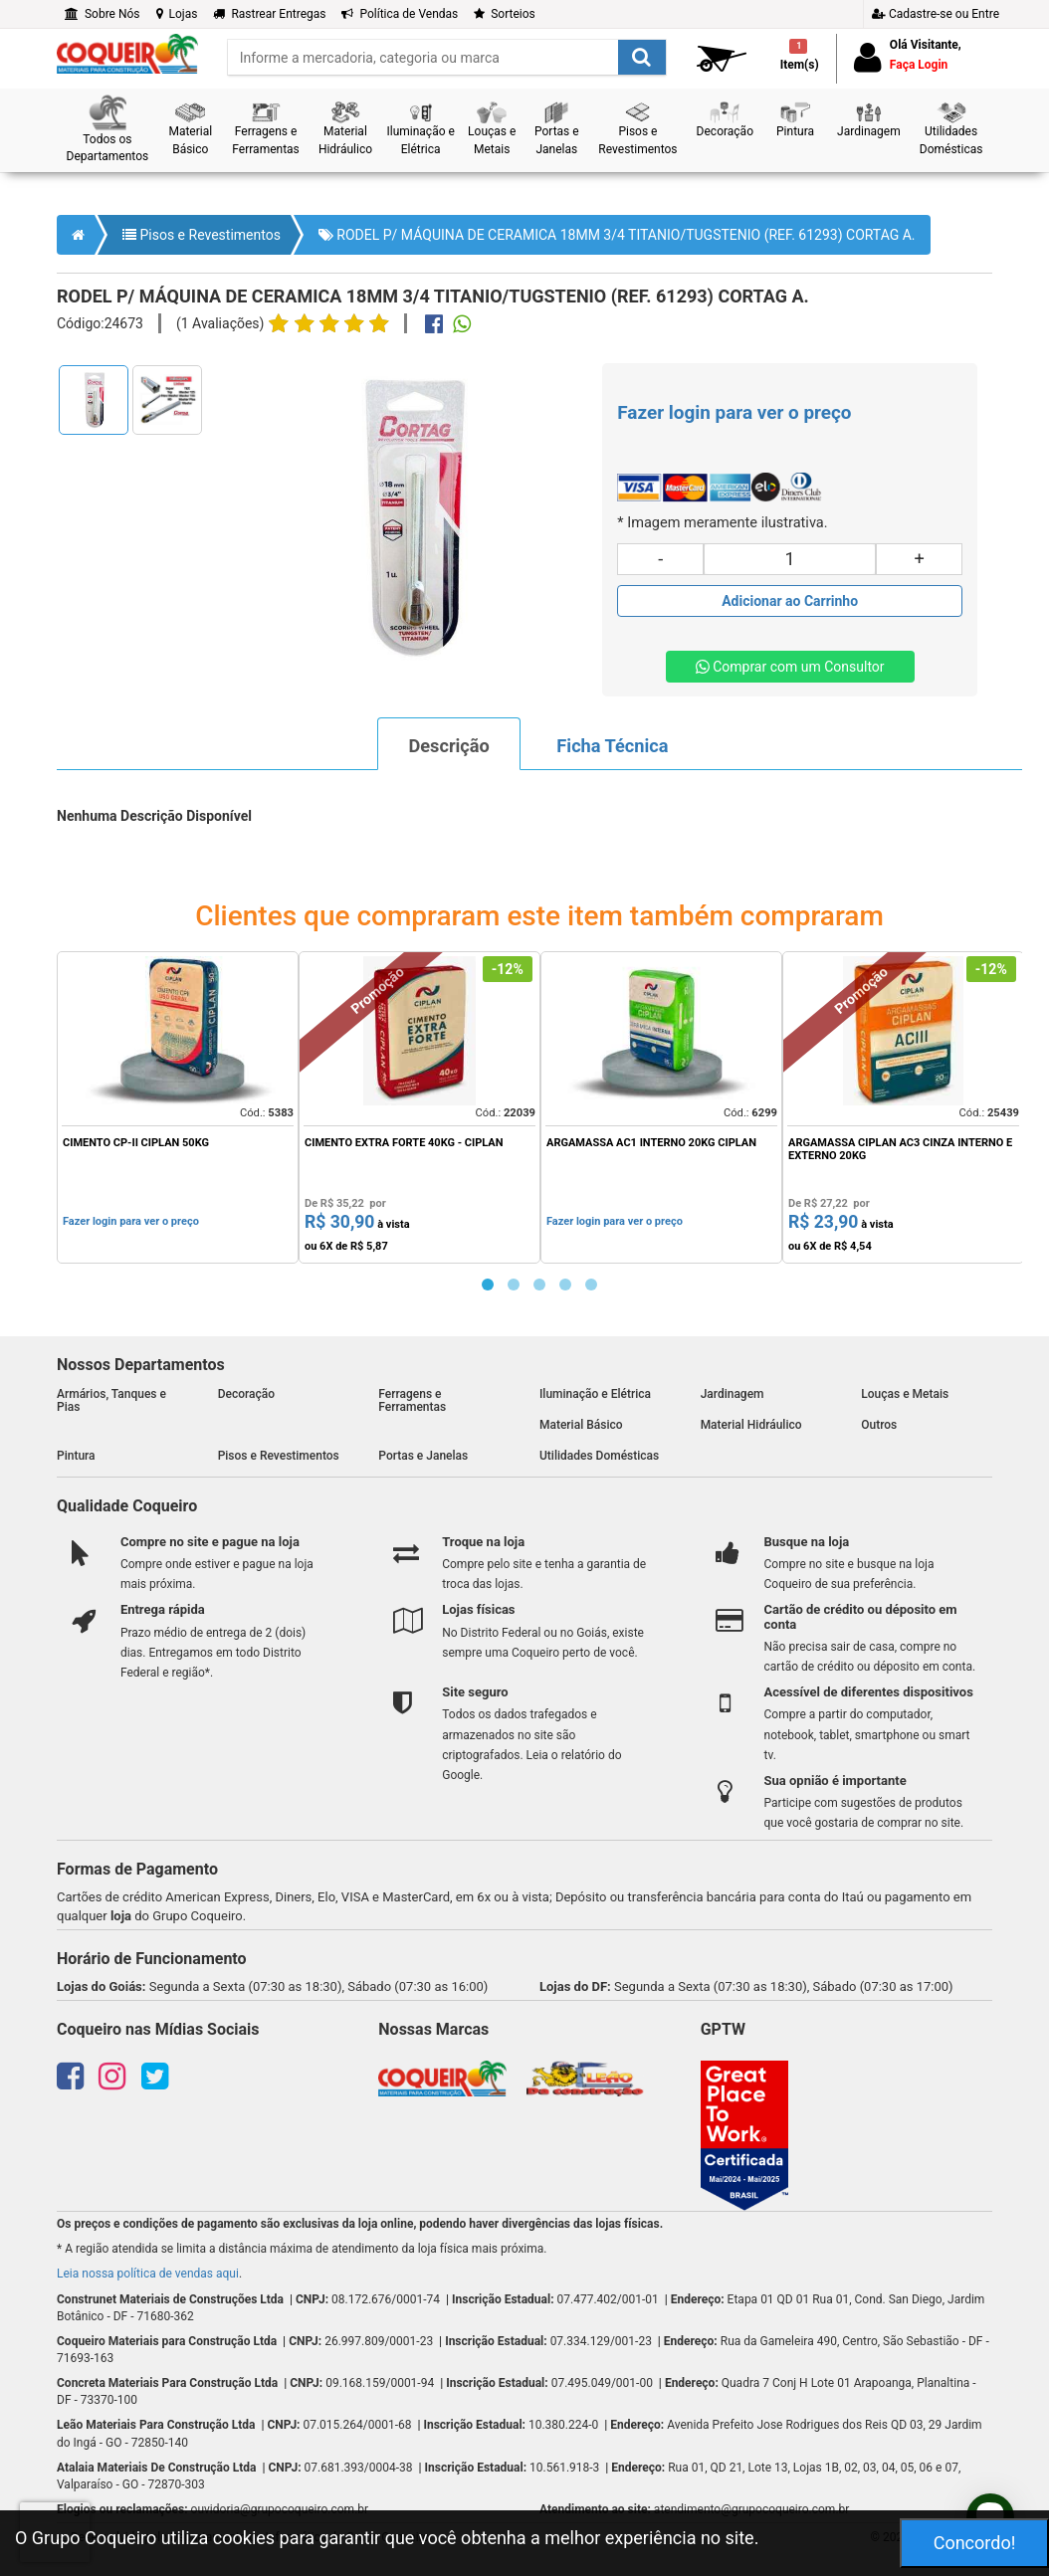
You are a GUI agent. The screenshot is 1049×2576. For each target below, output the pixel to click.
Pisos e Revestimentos (201, 235)
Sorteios (504, 14)
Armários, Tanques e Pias (111, 1400)
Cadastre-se (935, 14)
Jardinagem (732, 1394)
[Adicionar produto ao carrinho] (789, 601)
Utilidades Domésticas (599, 1456)
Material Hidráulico (751, 1425)
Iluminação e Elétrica (595, 1394)
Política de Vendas (399, 14)
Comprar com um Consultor (790, 667)
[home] (127, 53)
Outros (879, 1425)
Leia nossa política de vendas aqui (148, 2273)
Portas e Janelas (423, 1456)
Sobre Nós (102, 14)
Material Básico (581, 1425)
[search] (447, 57)
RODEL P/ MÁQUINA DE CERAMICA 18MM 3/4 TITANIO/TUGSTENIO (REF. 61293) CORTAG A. (617, 235)
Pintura (76, 1456)
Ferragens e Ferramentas (412, 1400)
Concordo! (975, 2542)
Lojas (177, 14)
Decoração (246, 1394)
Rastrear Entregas (269, 14)
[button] (107, 130)
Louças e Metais (904, 1394)
